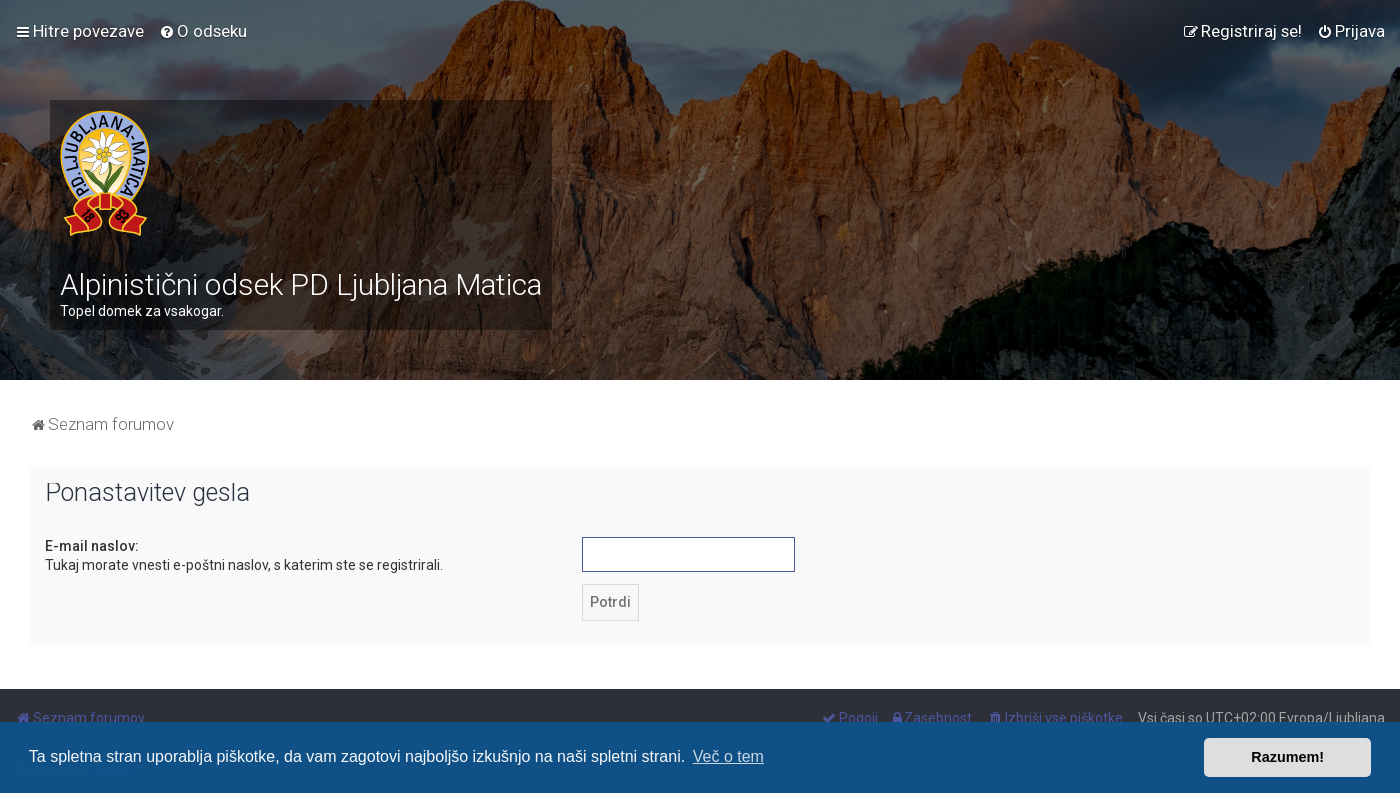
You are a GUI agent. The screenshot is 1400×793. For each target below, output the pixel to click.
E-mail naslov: (92, 546)
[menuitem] (203, 31)
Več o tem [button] (728, 756)
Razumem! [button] (1287, 757)
